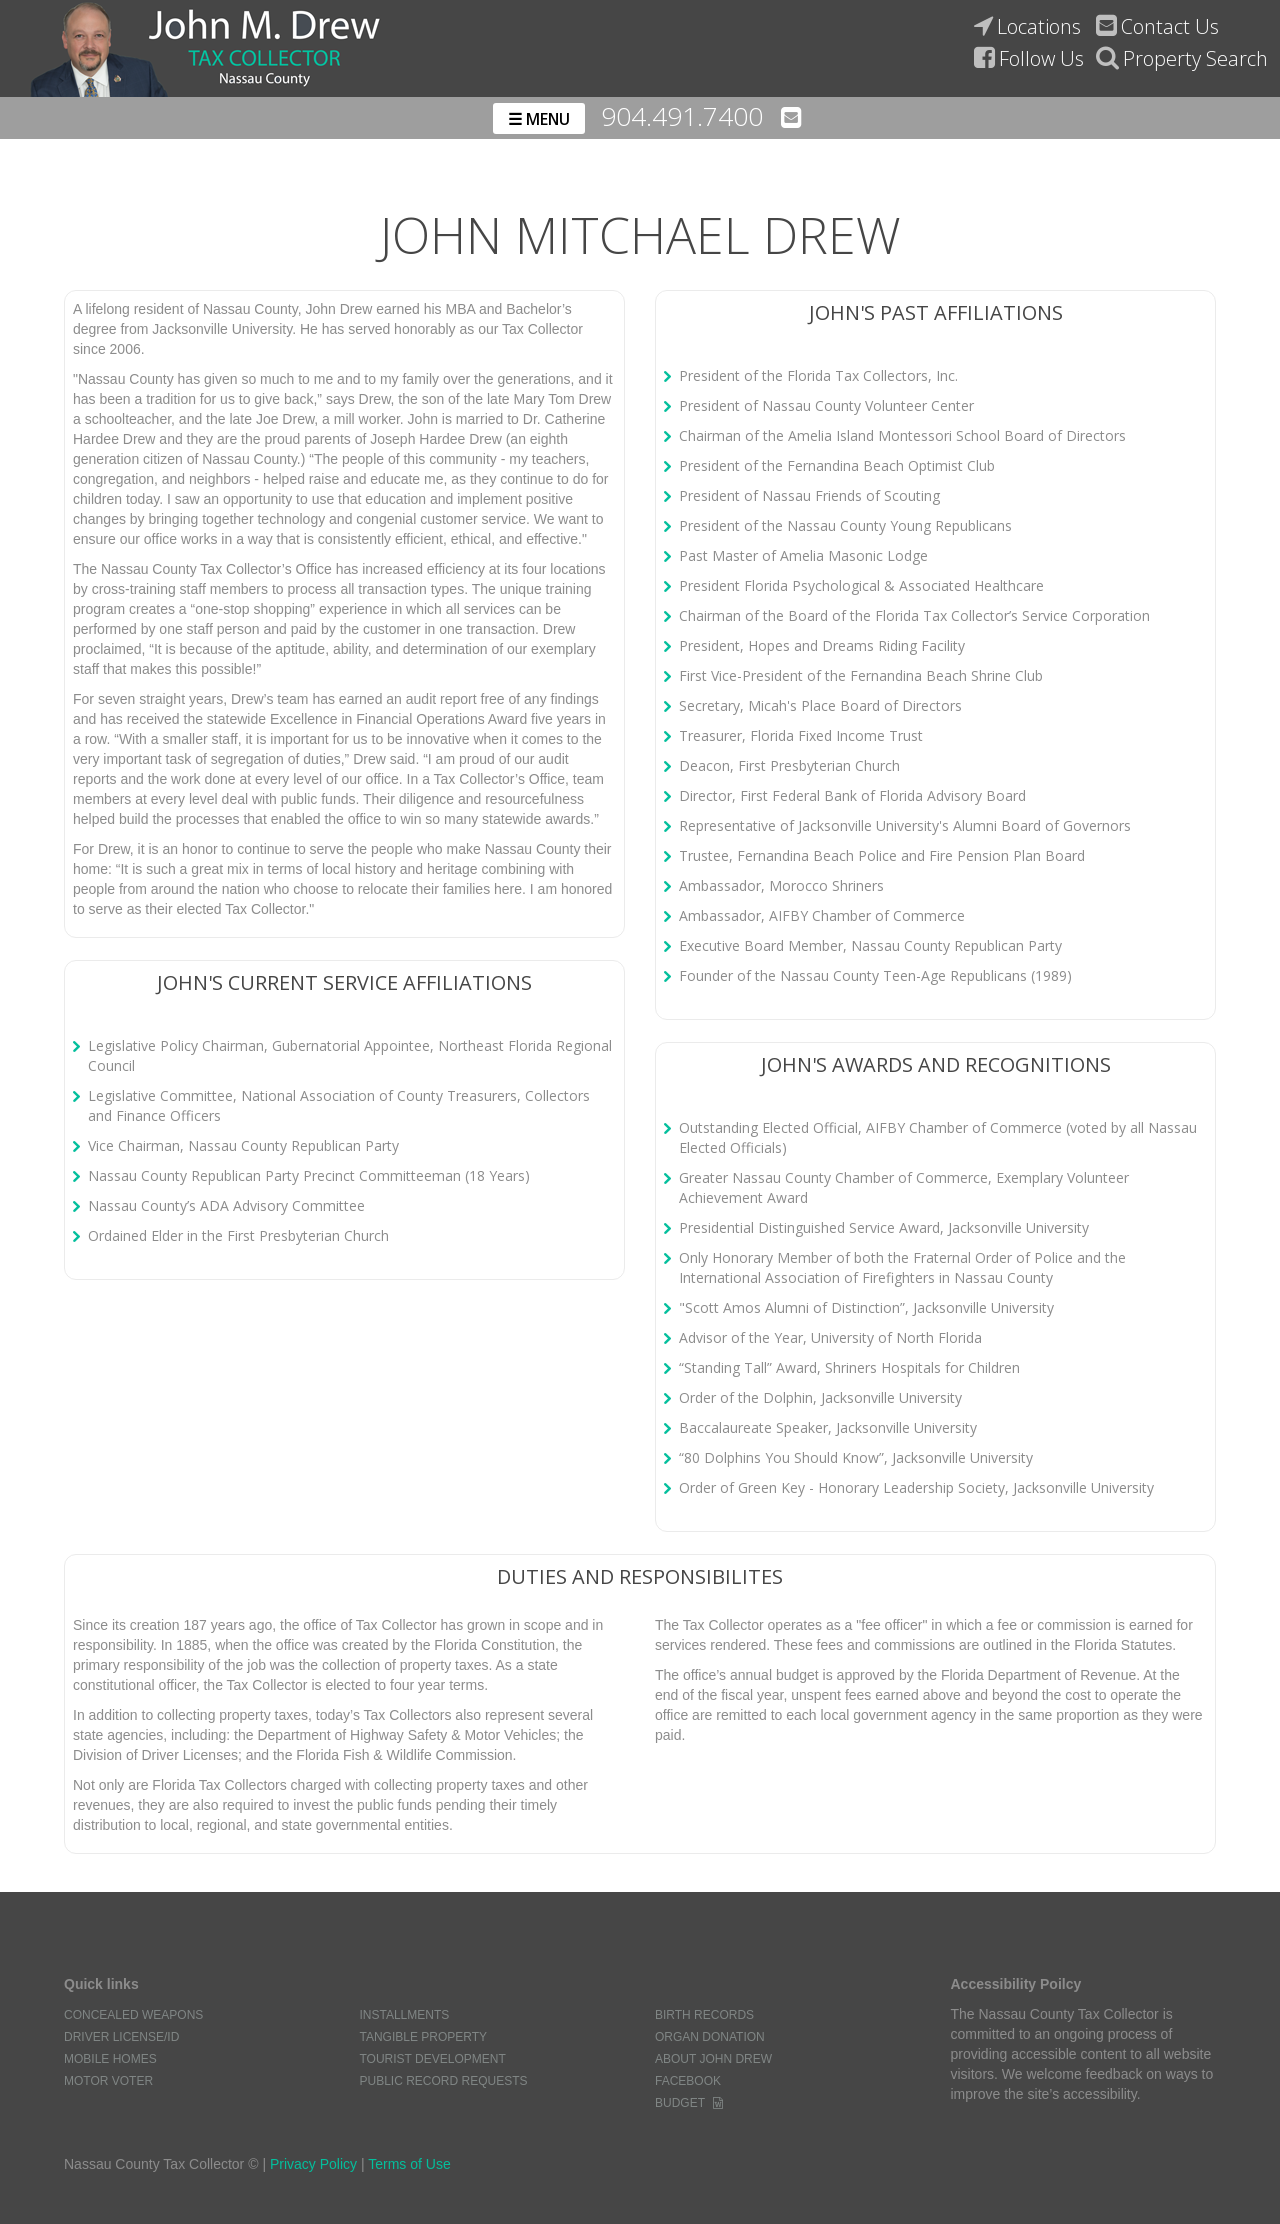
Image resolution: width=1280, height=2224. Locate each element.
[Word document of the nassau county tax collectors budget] (718, 2103)
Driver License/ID (121, 2037)
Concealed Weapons (133, 2015)
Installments (404, 2015)
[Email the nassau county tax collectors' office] (790, 117)
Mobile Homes (110, 2059)
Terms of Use (409, 2164)
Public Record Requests (443, 2081)
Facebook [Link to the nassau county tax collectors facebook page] (688, 2081)
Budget (680, 2103)
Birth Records (704, 2015)
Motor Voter (108, 2081)
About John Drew (713, 2059)
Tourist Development (432, 2059)
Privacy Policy (313, 2164)
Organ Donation (710, 2037)
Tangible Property (423, 2037)
